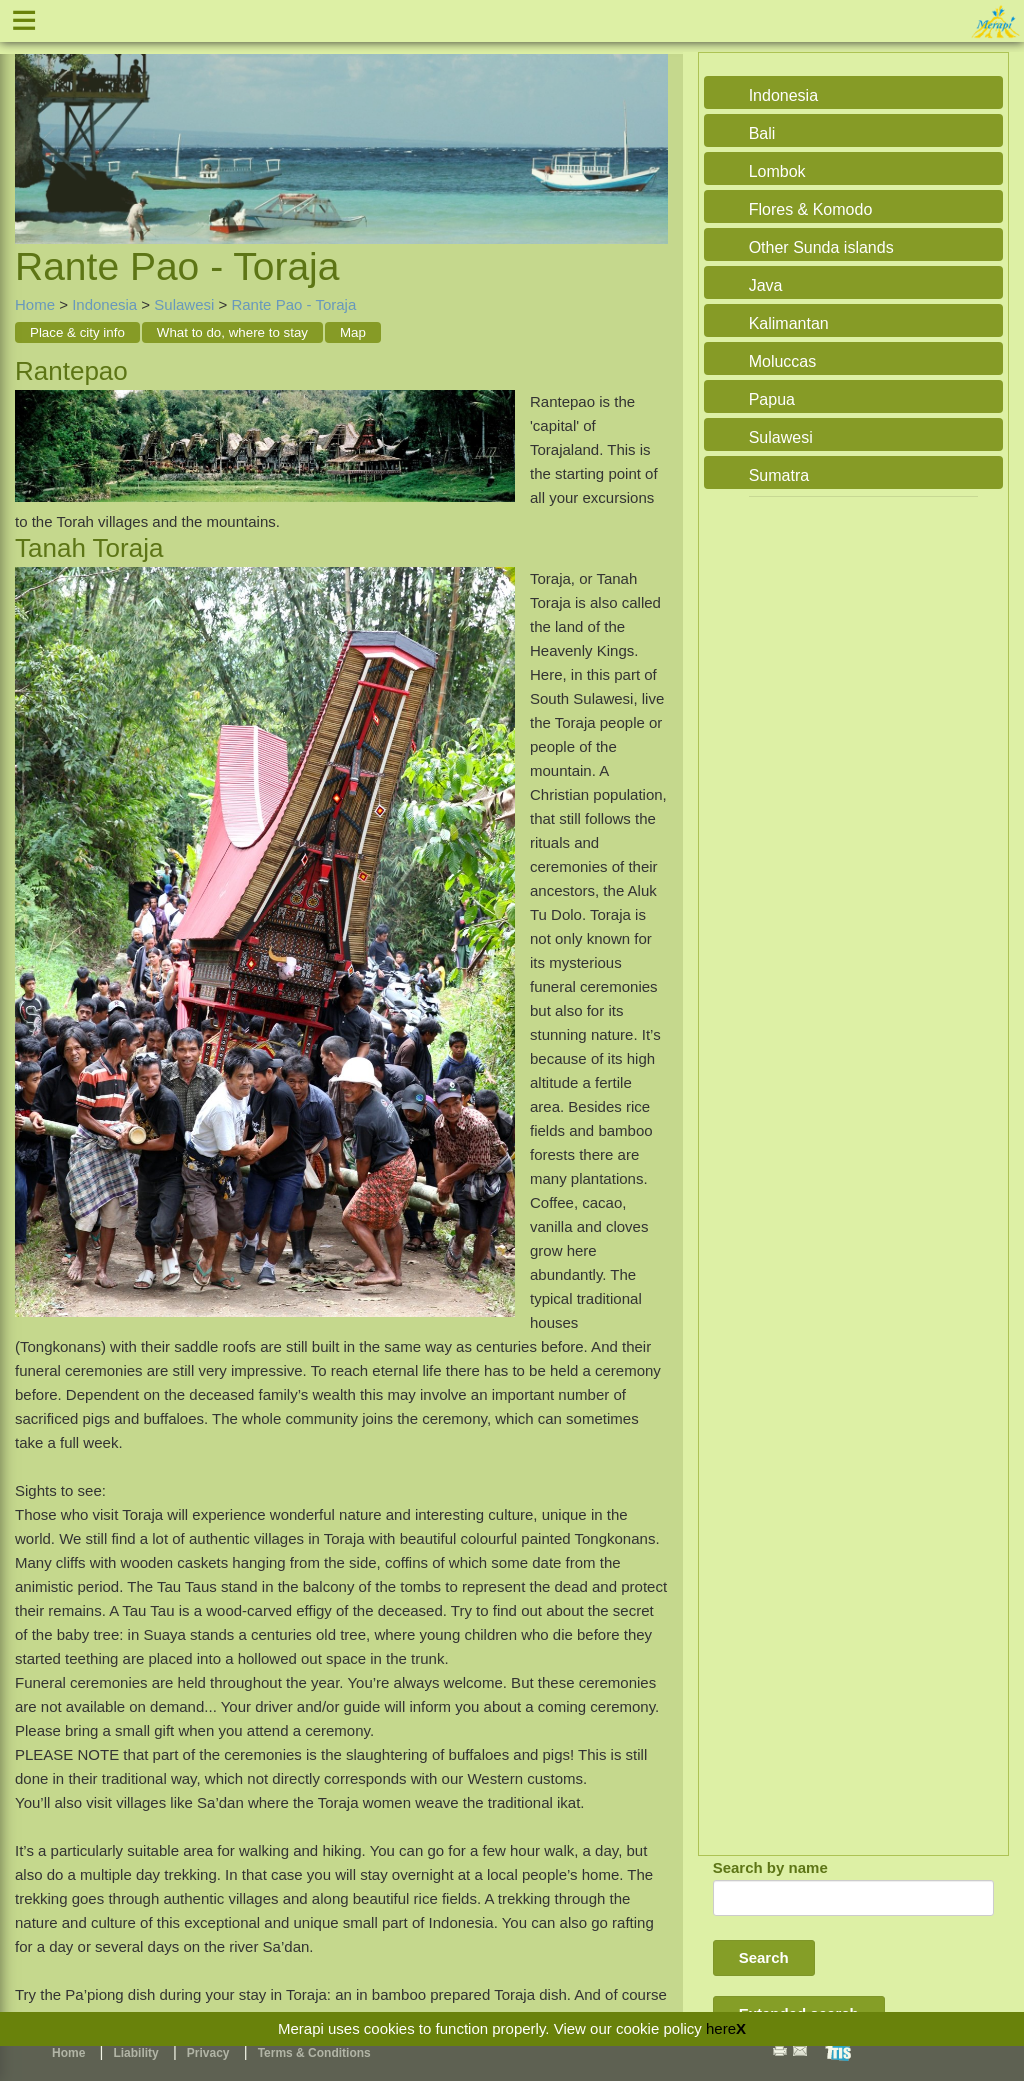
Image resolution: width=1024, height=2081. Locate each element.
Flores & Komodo (811, 209)
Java (766, 285)
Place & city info (77, 332)
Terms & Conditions (314, 2053)
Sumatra (779, 475)
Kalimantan (789, 323)
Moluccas (783, 361)
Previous (35, 126)
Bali (762, 133)
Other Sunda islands (821, 247)
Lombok (777, 171)
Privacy (208, 2053)
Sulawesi (184, 304)
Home (35, 304)
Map (353, 332)
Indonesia (104, 304)
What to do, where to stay (232, 332)
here (721, 2028)
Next (648, 126)
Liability (135, 2053)
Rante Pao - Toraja (293, 304)
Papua (772, 399)
